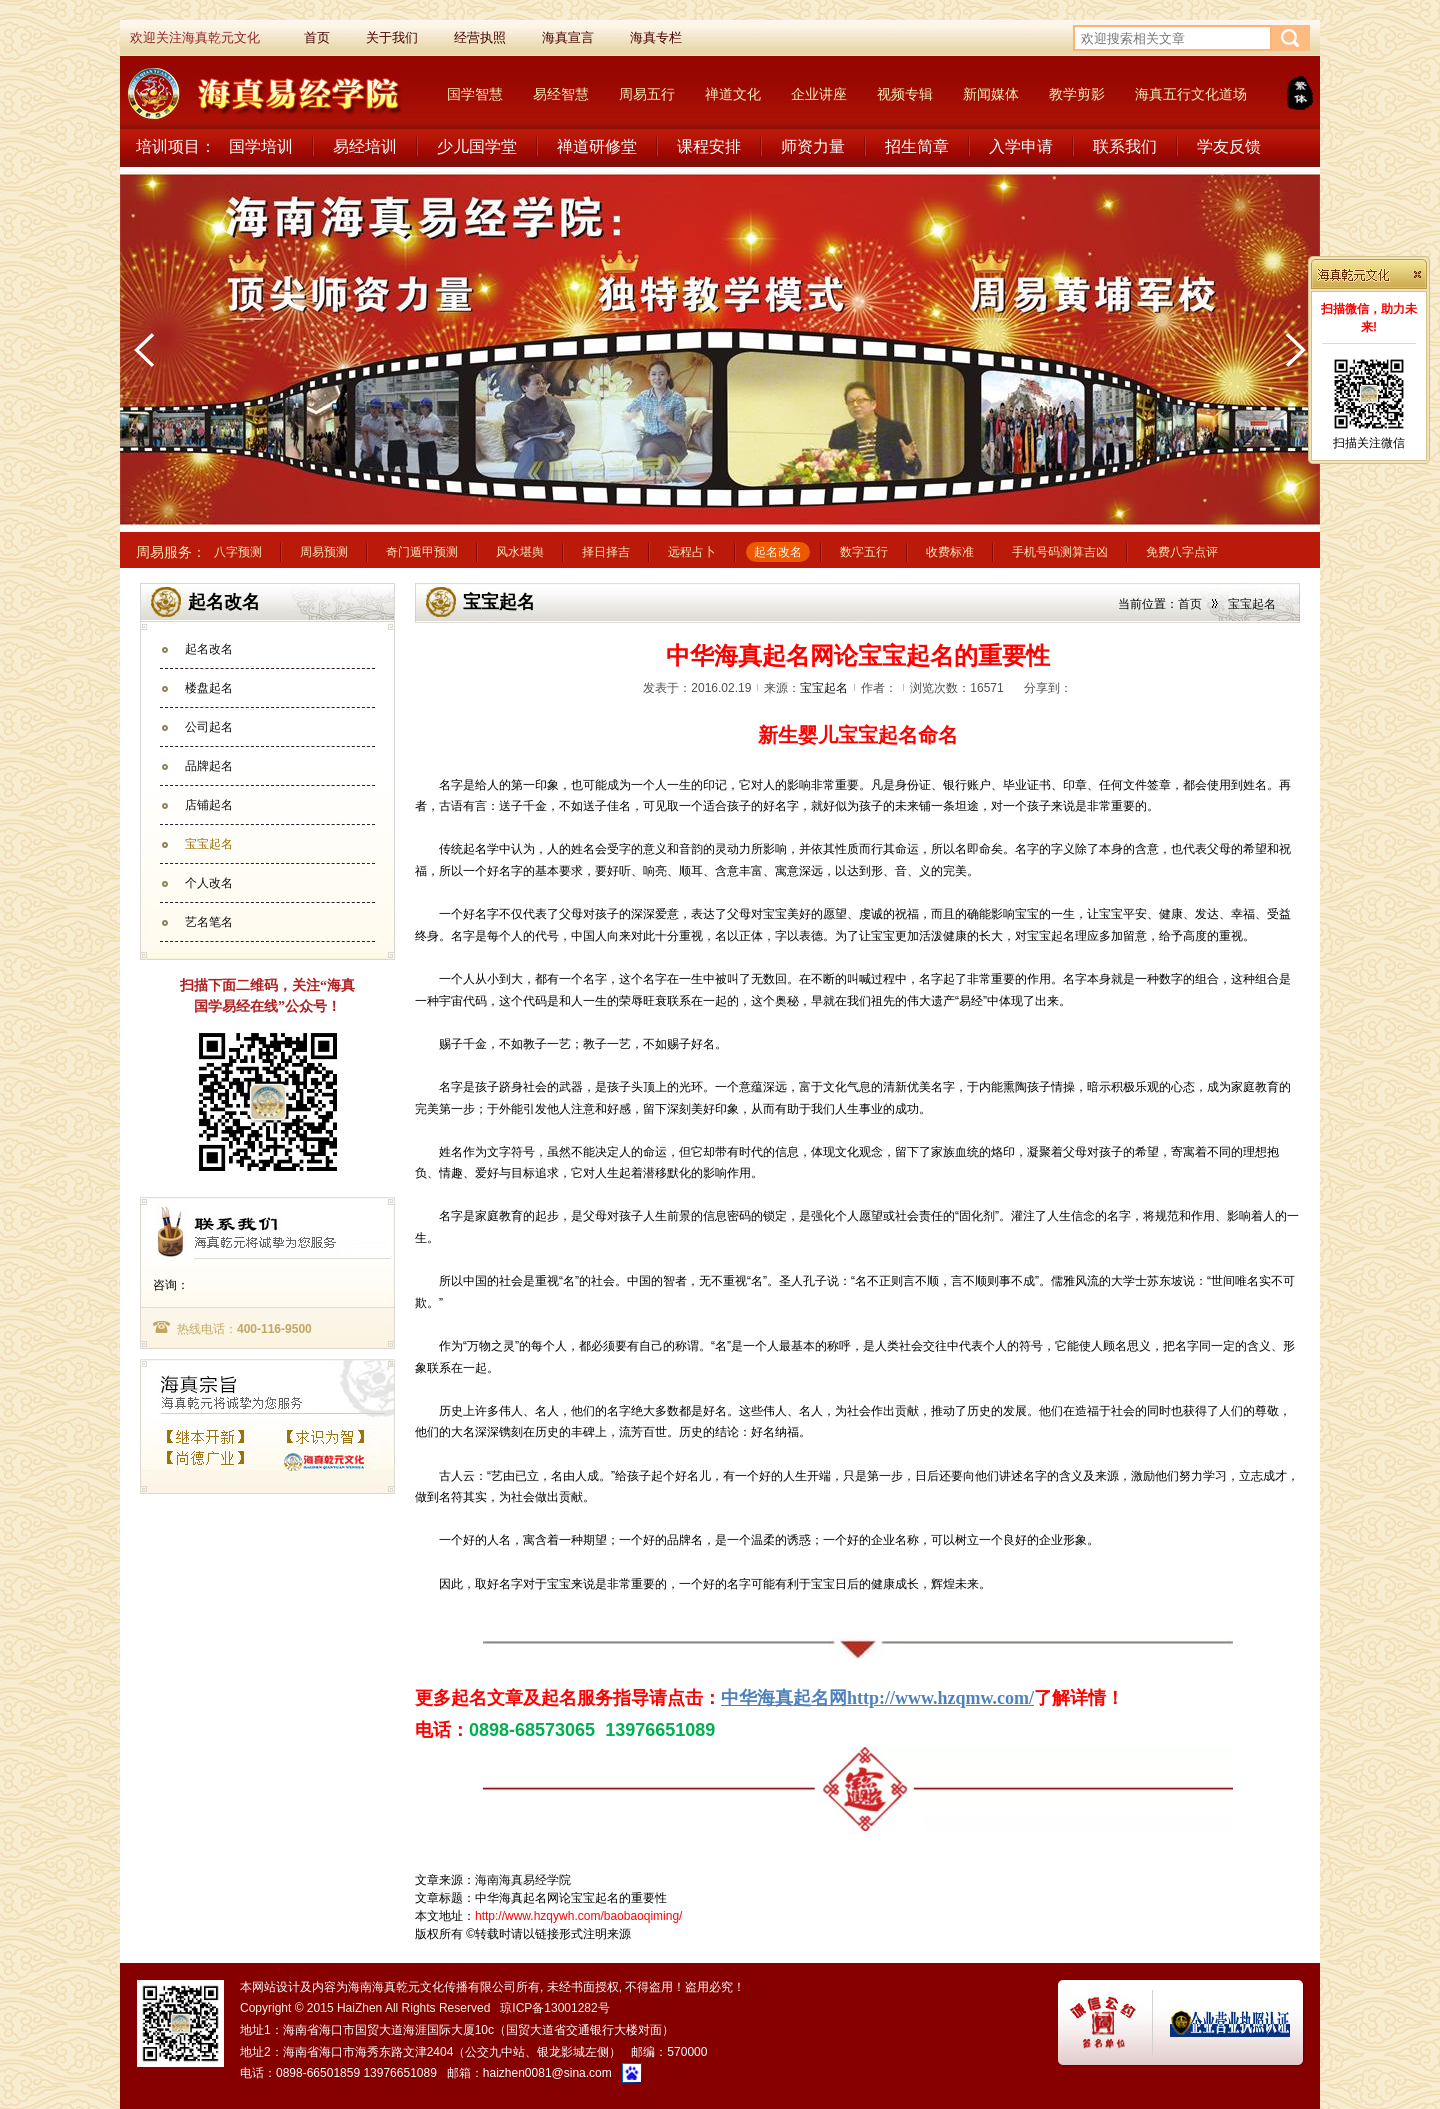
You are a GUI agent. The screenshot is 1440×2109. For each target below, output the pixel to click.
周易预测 (324, 552)
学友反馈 (1229, 146)
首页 (1190, 604)
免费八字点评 (1182, 552)
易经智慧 (561, 94)
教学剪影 (1077, 94)
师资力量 (813, 146)
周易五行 (647, 94)
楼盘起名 (209, 688)
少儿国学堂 (477, 146)
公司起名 (209, 727)
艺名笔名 (209, 922)
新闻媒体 (991, 94)
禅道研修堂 (597, 146)
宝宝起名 (209, 844)
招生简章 (917, 146)
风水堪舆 (520, 552)
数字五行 (864, 552)
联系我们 (1125, 146)
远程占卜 (692, 552)
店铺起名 (209, 805)
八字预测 (238, 552)
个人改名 (209, 883)
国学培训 (261, 146)
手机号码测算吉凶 (1060, 552)
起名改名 (778, 552)
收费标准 (950, 552)
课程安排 (709, 146)
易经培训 (365, 146)
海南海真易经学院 (523, 1880)
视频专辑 (905, 94)
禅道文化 (733, 94)
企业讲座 (819, 94)
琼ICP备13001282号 (554, 2008)
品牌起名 (209, 766)
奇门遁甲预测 (422, 552)
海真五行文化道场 (1191, 94)
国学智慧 (475, 94)
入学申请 (1021, 146)
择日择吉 (606, 552)
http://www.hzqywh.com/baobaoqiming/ (578, 1916)
